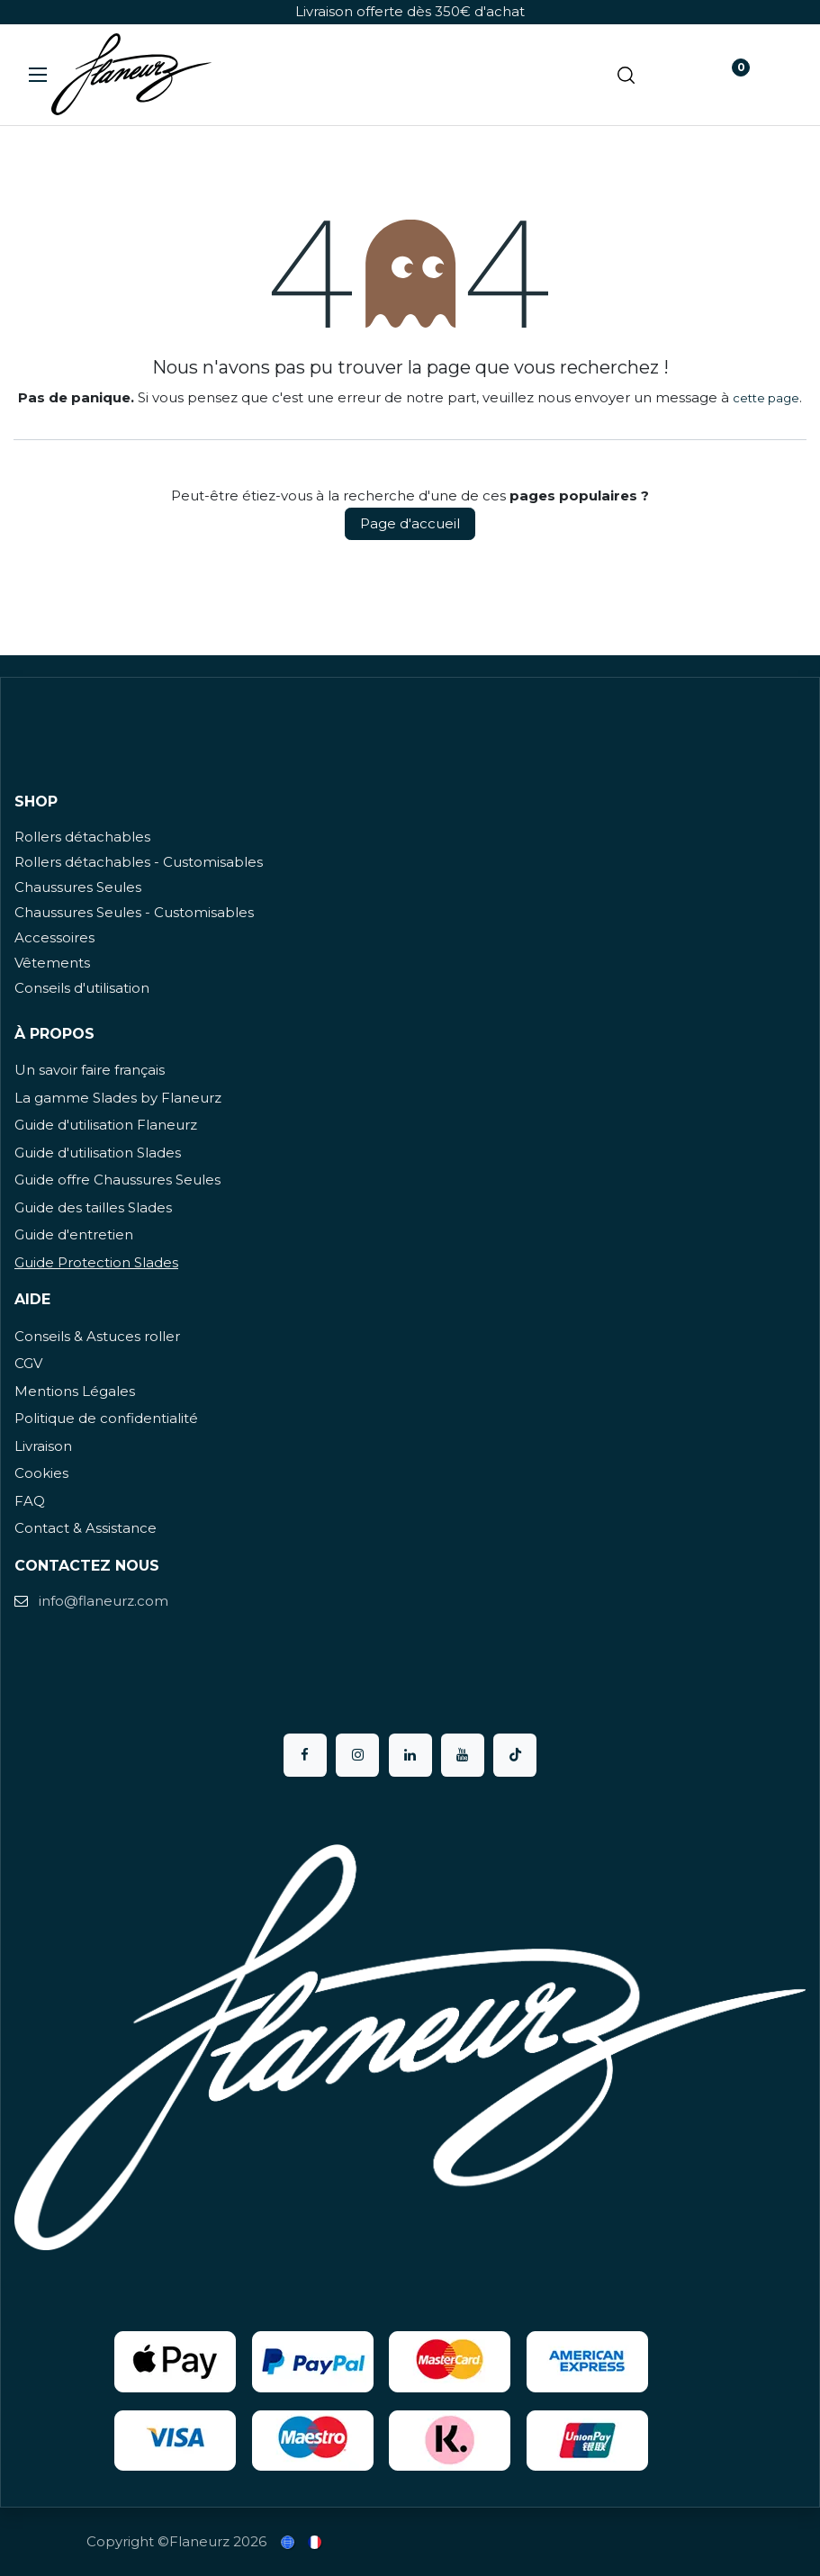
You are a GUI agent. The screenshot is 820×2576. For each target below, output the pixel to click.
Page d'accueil (410, 523)
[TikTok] (514, 1755)
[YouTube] (462, 1755)
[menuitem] (289, 2542)
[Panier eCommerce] (677, 75)
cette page (766, 398)
